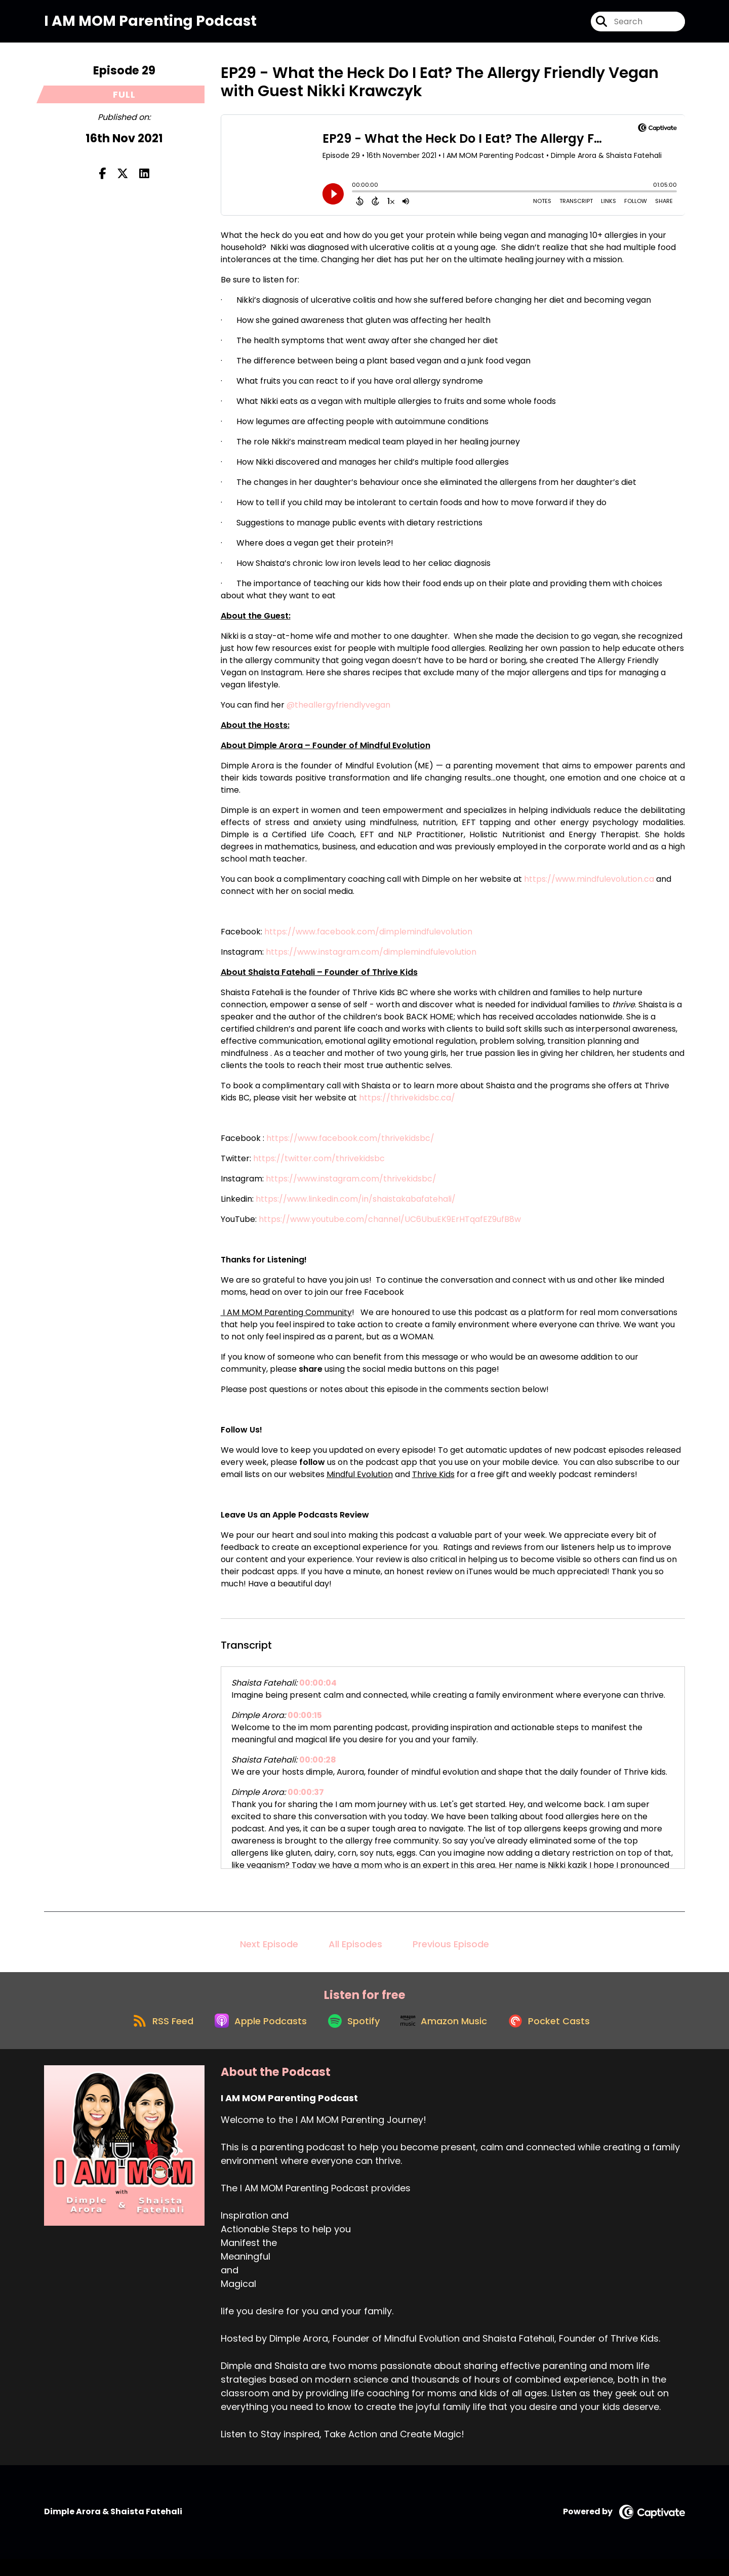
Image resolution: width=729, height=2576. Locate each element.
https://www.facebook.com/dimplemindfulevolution (368, 939)
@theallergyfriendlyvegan (338, 712)
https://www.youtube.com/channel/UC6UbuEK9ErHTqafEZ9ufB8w (390, 1227)
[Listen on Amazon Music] (448, 2037)
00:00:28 (317, 1767)
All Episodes (355, 1951)
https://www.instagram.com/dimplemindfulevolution (371, 959)
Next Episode (269, 1951)
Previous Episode (451, 1951)
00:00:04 (318, 1690)
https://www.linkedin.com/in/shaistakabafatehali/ (356, 1206)
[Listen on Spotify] (352, 2037)
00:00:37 (306, 1800)
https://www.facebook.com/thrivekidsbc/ (350, 1146)
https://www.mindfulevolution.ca (589, 886)
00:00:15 (305, 1723)
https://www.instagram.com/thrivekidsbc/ (351, 1186)
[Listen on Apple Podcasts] (253, 2037)
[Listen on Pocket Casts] (559, 2037)
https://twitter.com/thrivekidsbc (319, 1166)
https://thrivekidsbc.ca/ (407, 1105)
